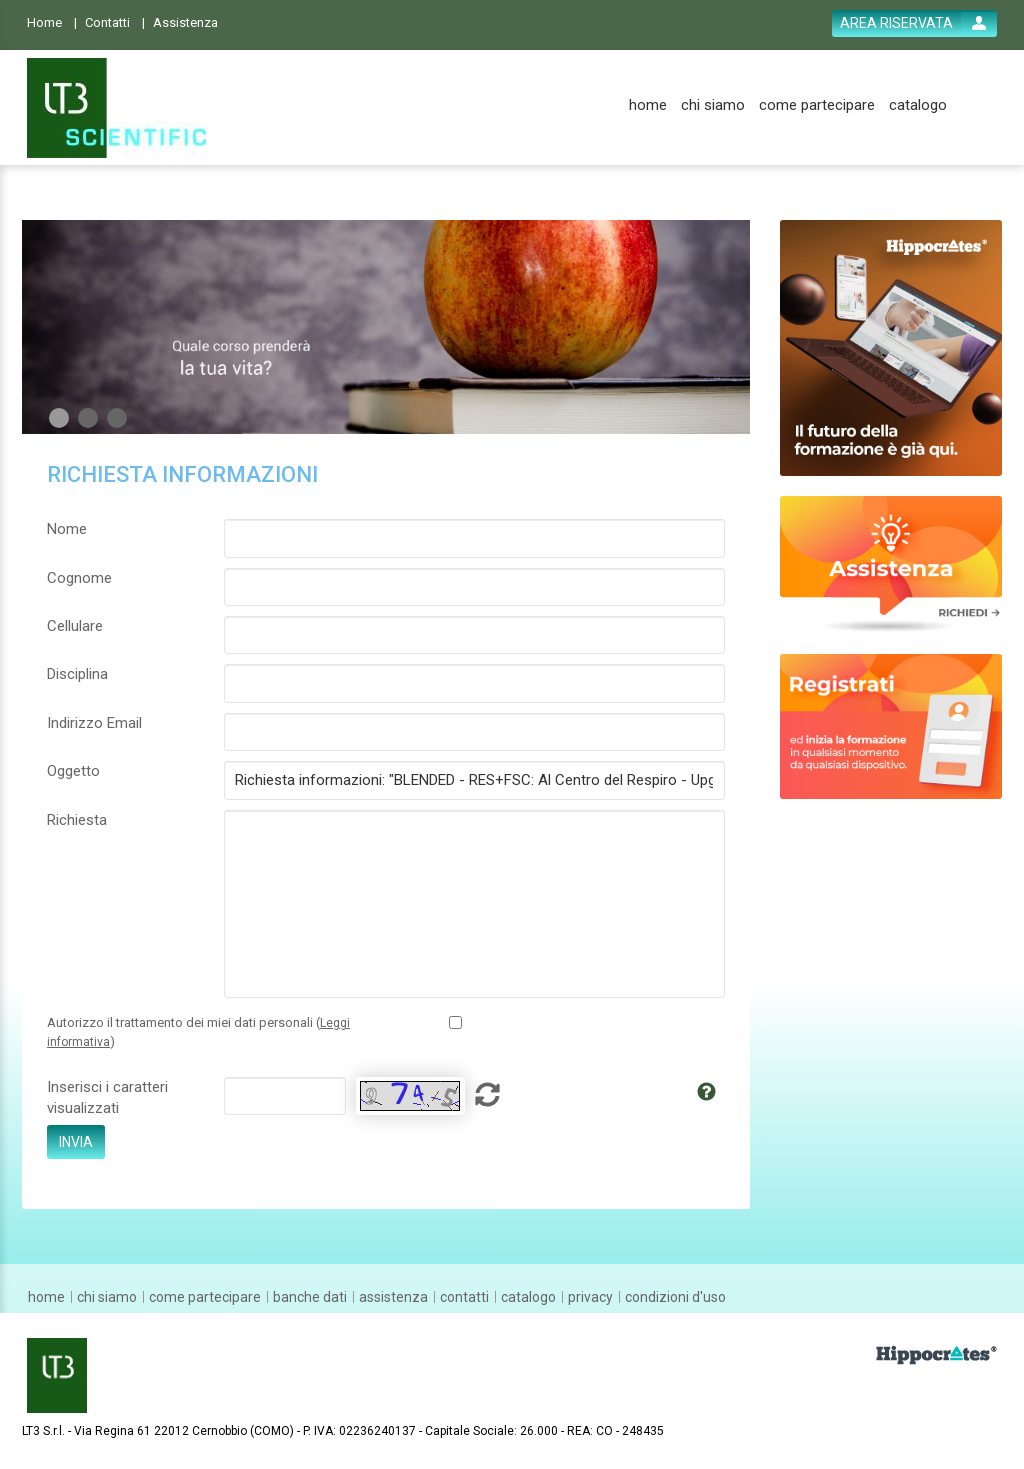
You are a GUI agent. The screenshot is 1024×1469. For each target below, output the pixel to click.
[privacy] (590, 1297)
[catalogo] (918, 105)
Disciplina (77, 674)
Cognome (79, 578)
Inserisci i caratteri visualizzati (107, 1097)
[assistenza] (393, 1297)
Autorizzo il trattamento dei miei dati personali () (198, 1032)
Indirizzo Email (94, 723)
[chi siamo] (713, 105)
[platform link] (116, 108)
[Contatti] (115, 21)
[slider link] (891, 563)
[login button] (914, 23)
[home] (648, 105)
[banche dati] (310, 1297)
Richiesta (77, 820)
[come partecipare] (817, 105)
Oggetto (73, 771)
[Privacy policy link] (455, 1022)
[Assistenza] (191, 21)
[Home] (52, 21)
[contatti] (464, 1297)
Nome (67, 529)
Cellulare (75, 626)
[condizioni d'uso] (675, 1297)
